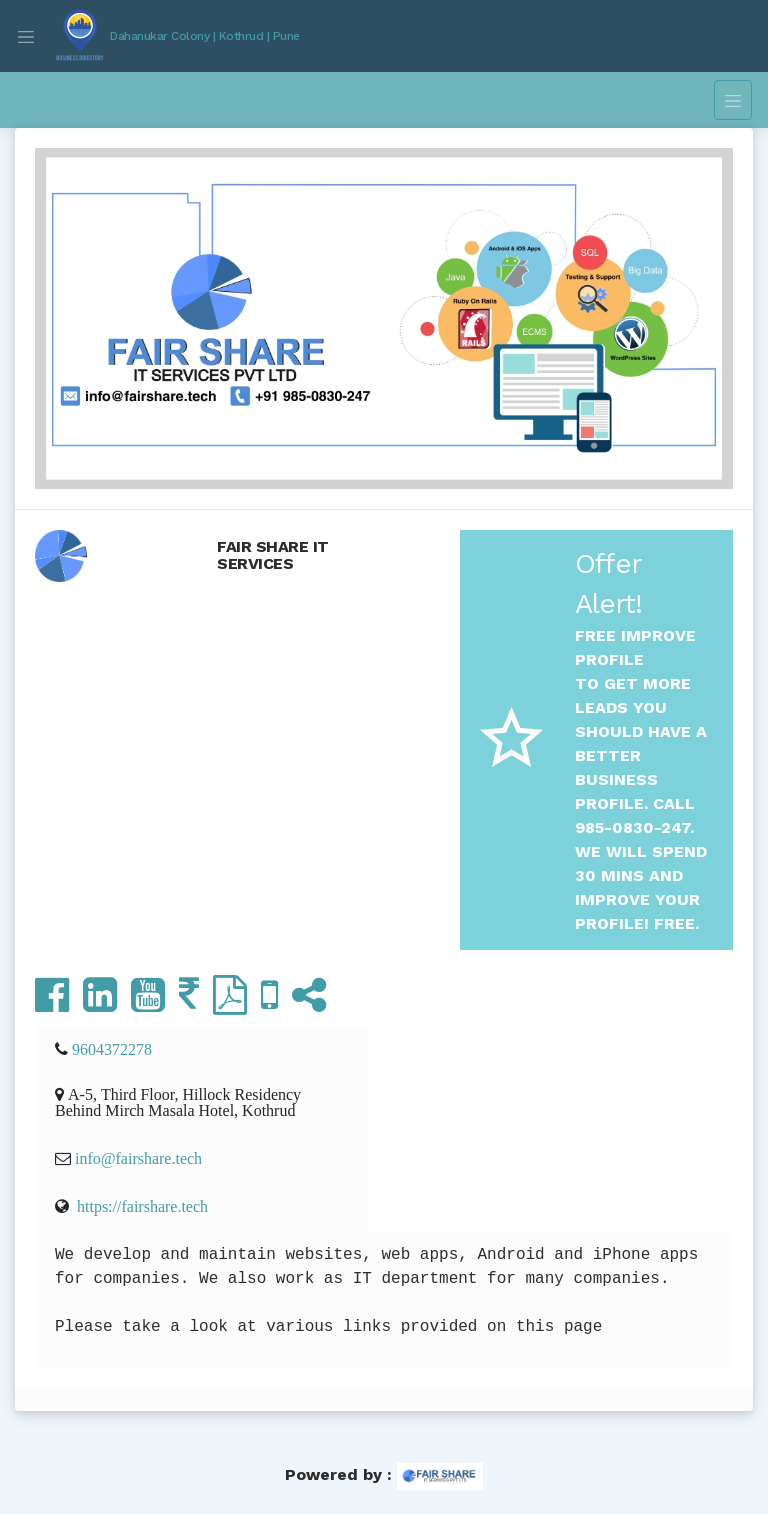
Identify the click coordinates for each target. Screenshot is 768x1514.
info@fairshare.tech (138, 1158)
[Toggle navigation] (26, 36)
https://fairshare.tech (142, 1206)
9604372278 (112, 1049)
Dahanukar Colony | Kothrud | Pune (205, 36)
